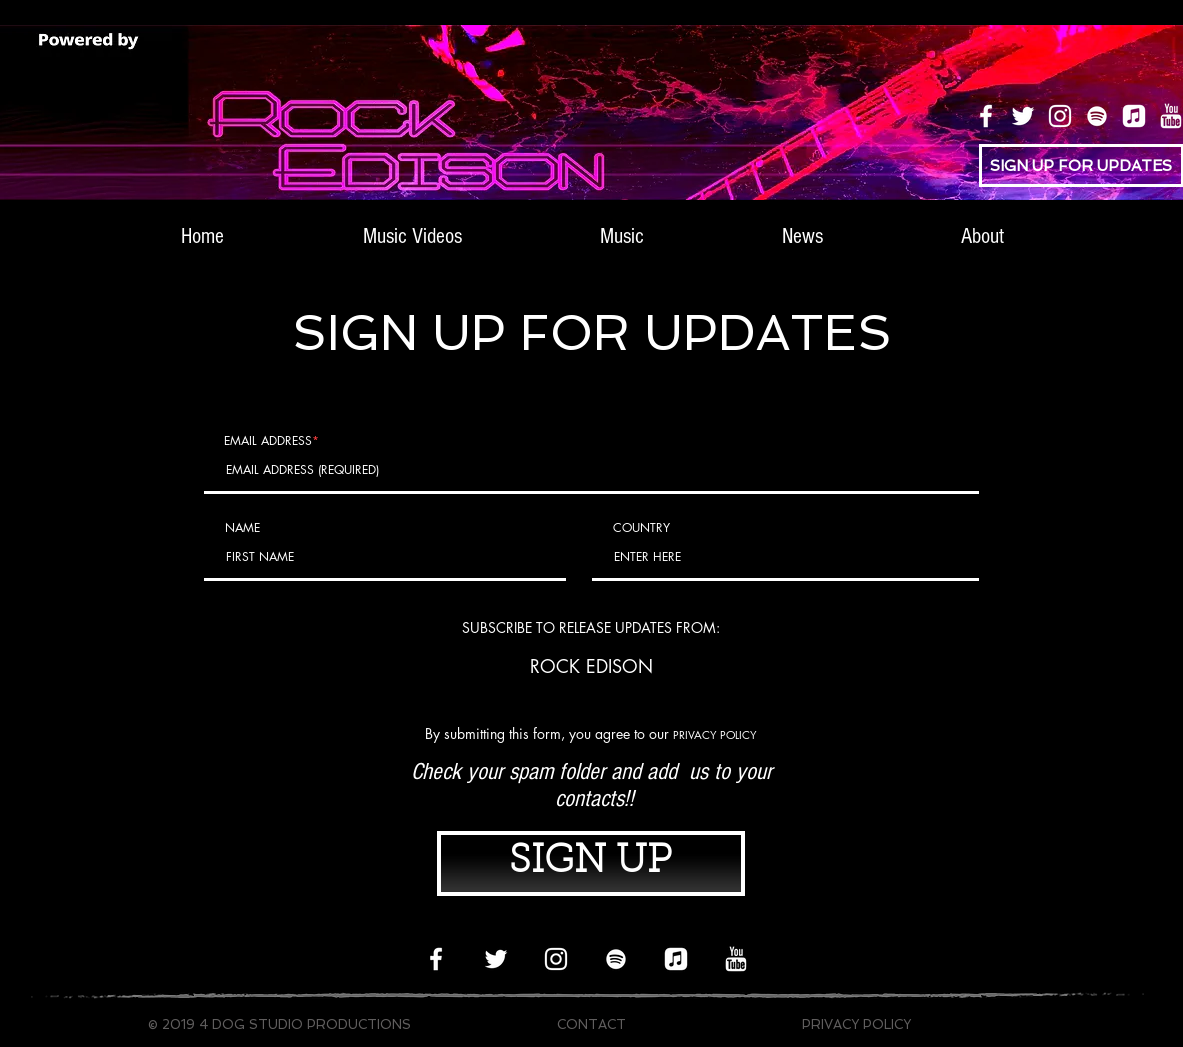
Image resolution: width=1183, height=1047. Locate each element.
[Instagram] (1060, 116)
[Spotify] (1097, 116)
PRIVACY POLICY (715, 734)
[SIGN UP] (591, 863)
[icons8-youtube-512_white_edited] (736, 959)
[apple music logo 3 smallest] (1134, 116)
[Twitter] (1023, 116)
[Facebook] (986, 116)
